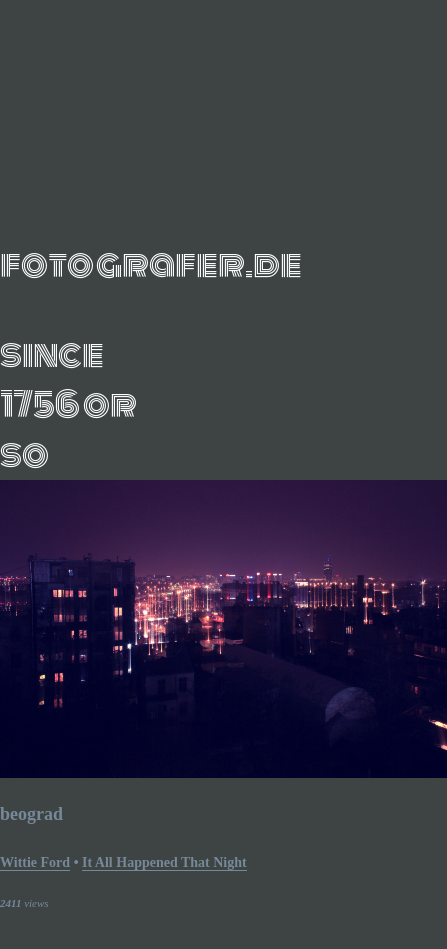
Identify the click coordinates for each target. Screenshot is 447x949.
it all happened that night (164, 862)
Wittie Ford (35, 862)
